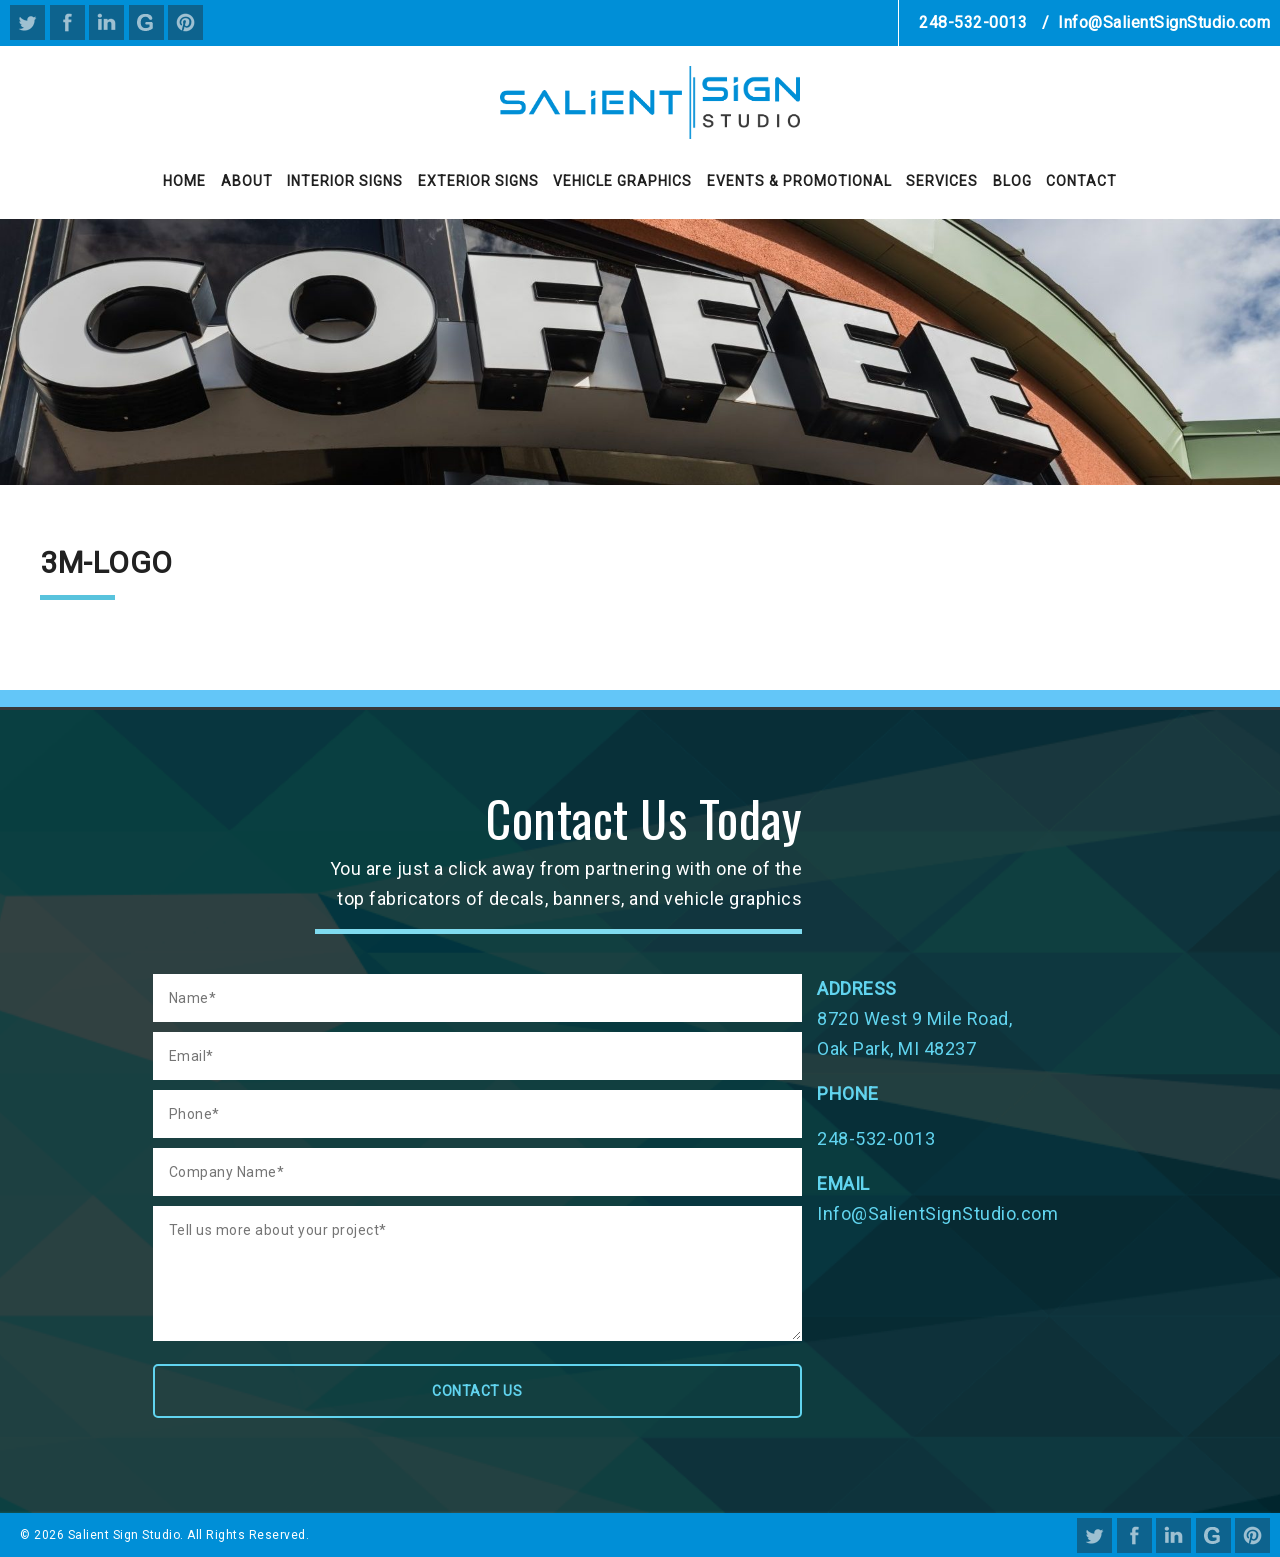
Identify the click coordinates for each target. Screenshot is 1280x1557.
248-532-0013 (973, 22)
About (247, 181)
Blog (1012, 181)
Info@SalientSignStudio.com (1164, 22)
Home (184, 181)
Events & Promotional (799, 181)
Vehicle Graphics (622, 181)
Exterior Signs (478, 181)
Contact (1081, 181)
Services (942, 181)
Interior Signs (345, 181)
